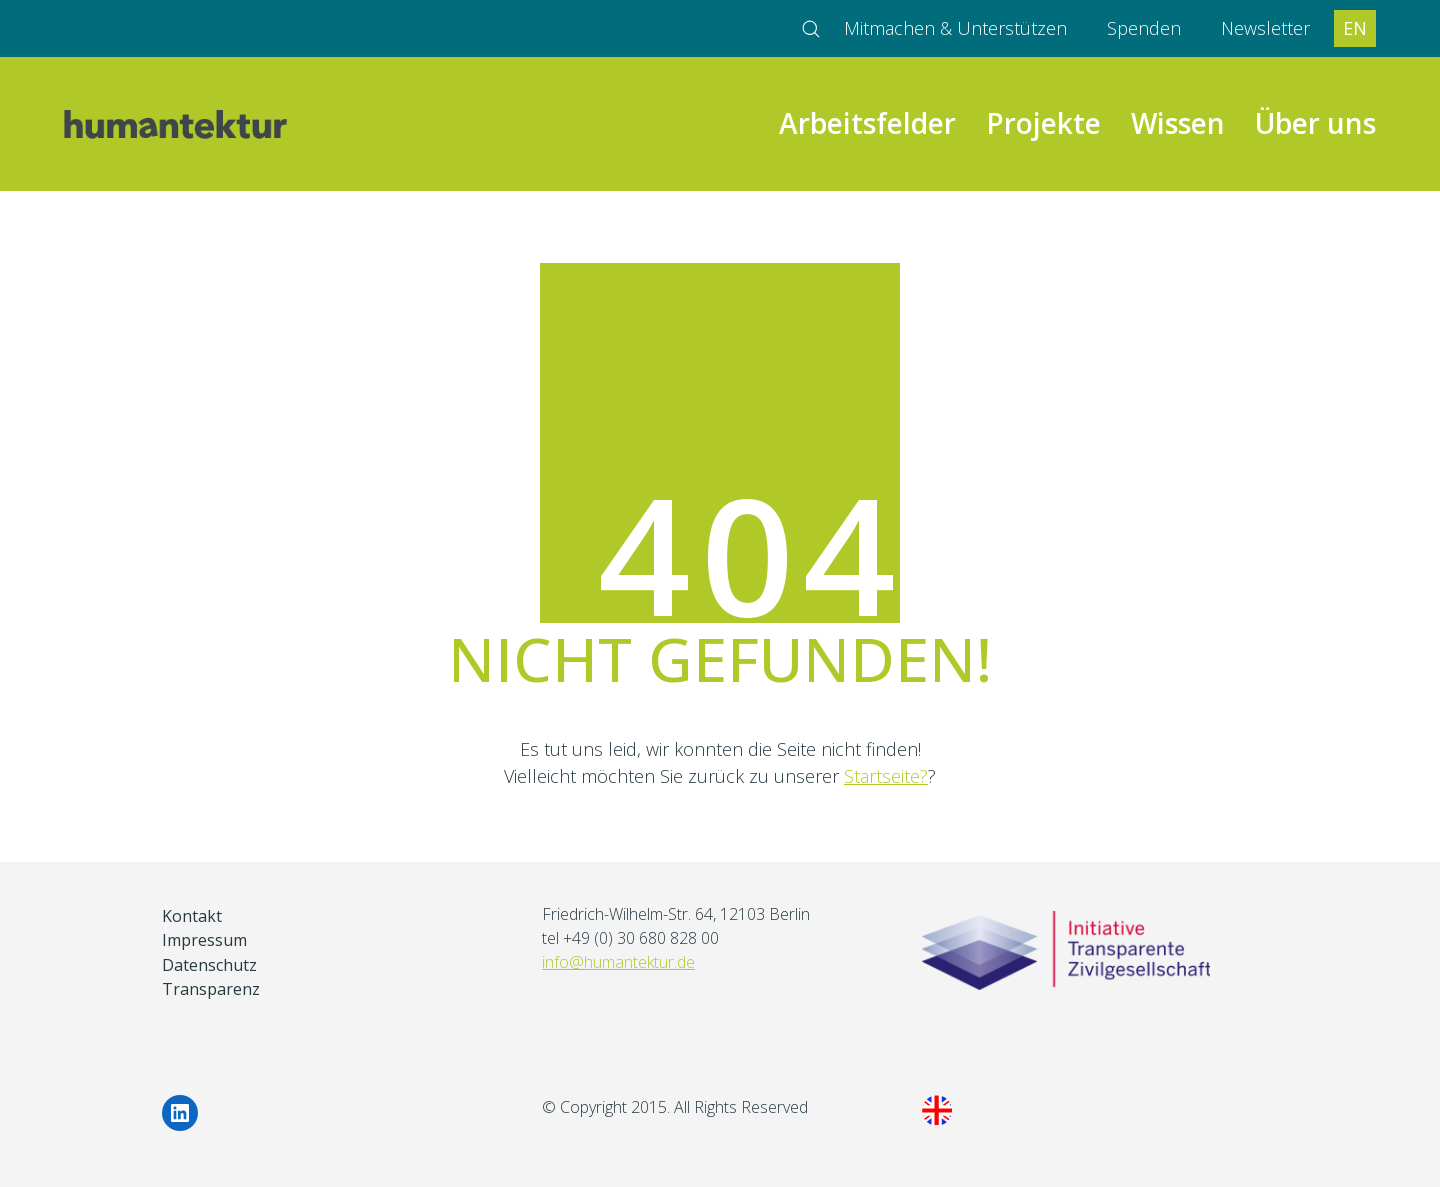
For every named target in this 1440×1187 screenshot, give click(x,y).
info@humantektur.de (618, 962)
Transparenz (211, 989)
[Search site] (811, 29)
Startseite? (886, 776)
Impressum (204, 940)
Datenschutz (209, 965)
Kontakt (192, 916)
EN (1355, 28)
